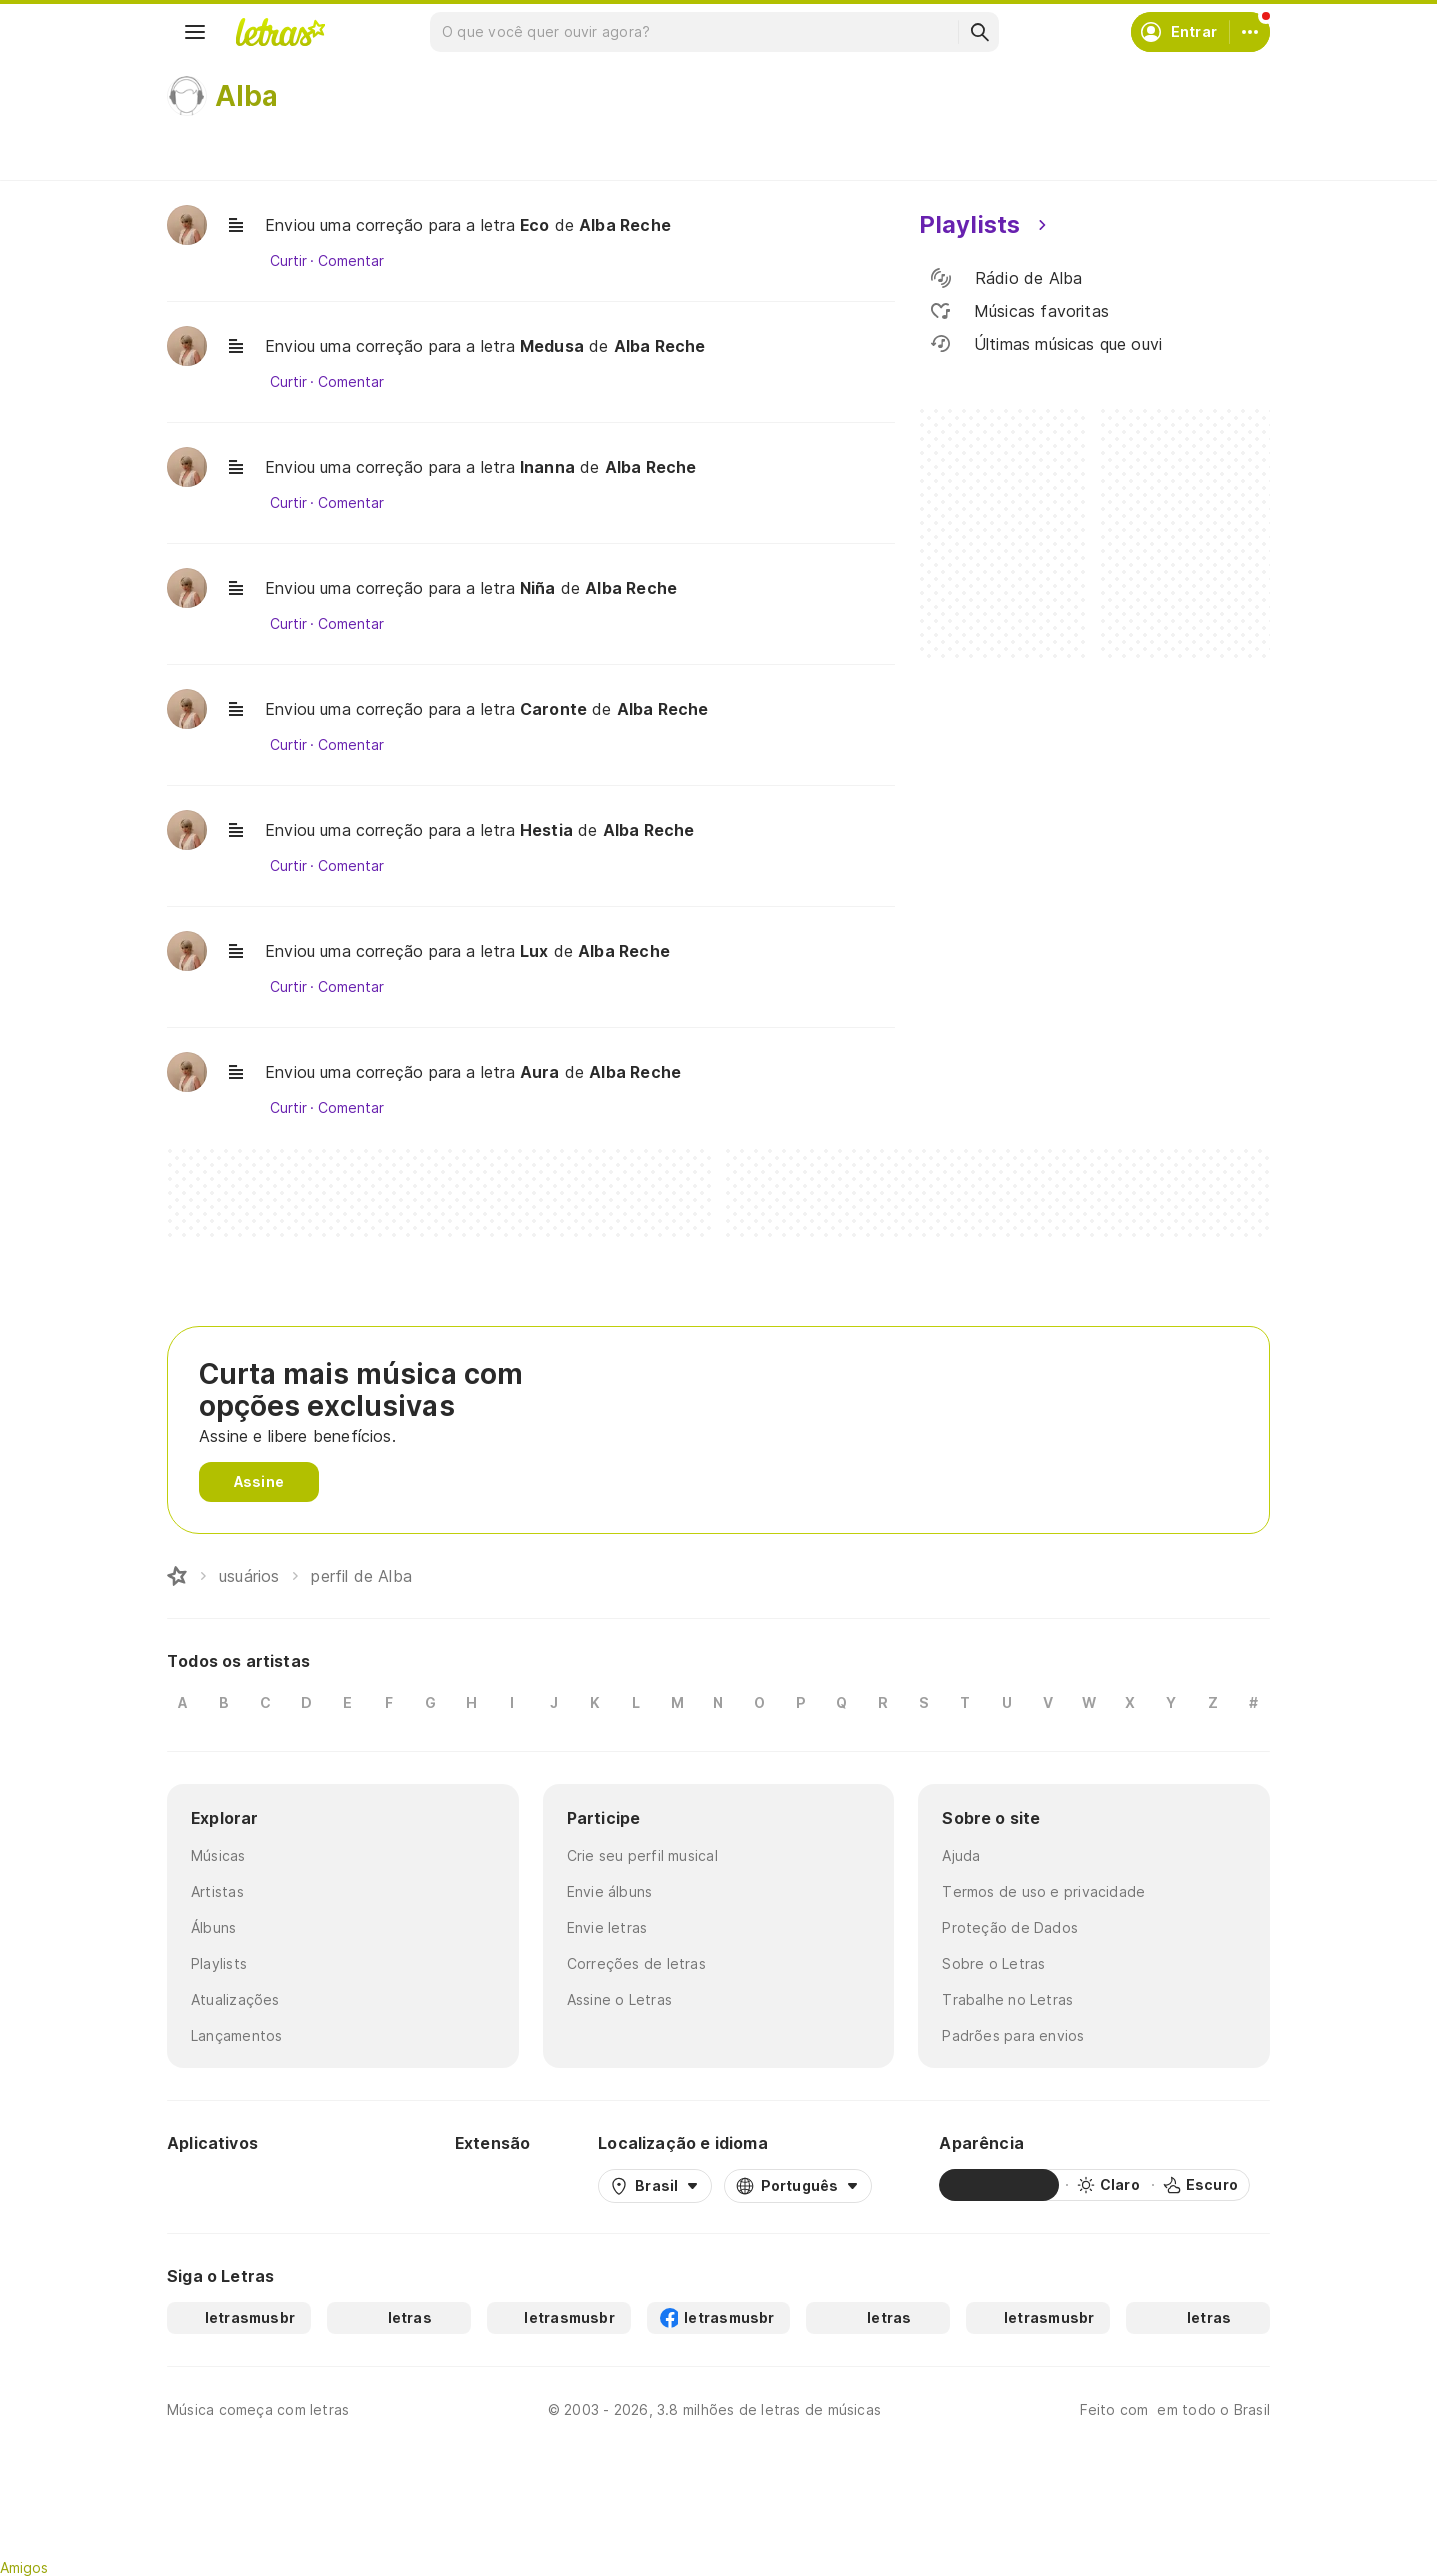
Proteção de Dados (1010, 1927)
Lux (534, 951)
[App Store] (339, 2185)
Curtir (288, 261)
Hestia (546, 830)
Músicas (218, 1855)
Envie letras (607, 1927)
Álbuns (213, 1927)
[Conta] (1250, 32)
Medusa (552, 346)
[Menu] (195, 32)
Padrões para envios (1013, 2035)
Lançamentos (236, 2035)
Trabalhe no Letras (1007, 1999)
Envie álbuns (610, 1891)
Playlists (219, 1963)
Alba (246, 96)
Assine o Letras (619, 1999)
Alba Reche (625, 225)
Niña (538, 588)
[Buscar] (979, 32)
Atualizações (235, 1999)
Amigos (24, 2567)
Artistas (217, 1891)
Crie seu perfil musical (642, 1855)
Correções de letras (636, 1963)
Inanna (547, 467)
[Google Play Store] (221, 2185)
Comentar (350, 261)
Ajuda (961, 1855)
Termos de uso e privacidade (1043, 1891)
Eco (535, 225)
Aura (540, 1072)
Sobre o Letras (993, 1963)
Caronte (553, 709)
